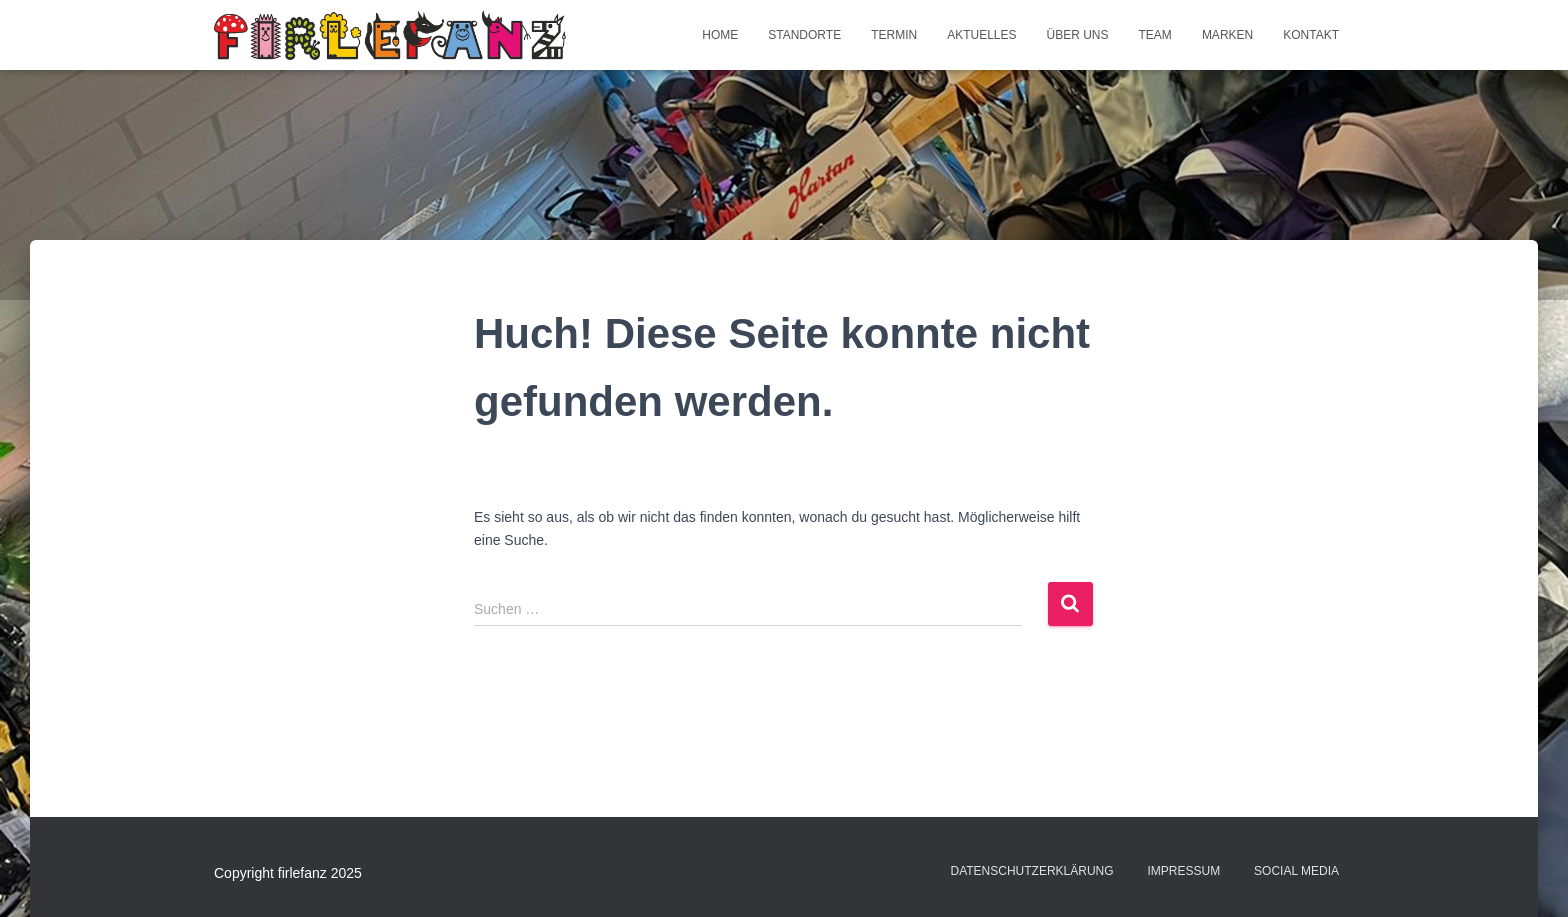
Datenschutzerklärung (1031, 871)
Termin (894, 35)
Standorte (804, 35)
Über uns (1078, 35)
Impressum (1184, 871)
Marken (1227, 35)
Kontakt (1311, 35)
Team (1155, 35)
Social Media (1296, 871)
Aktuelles (981, 35)
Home (720, 35)
